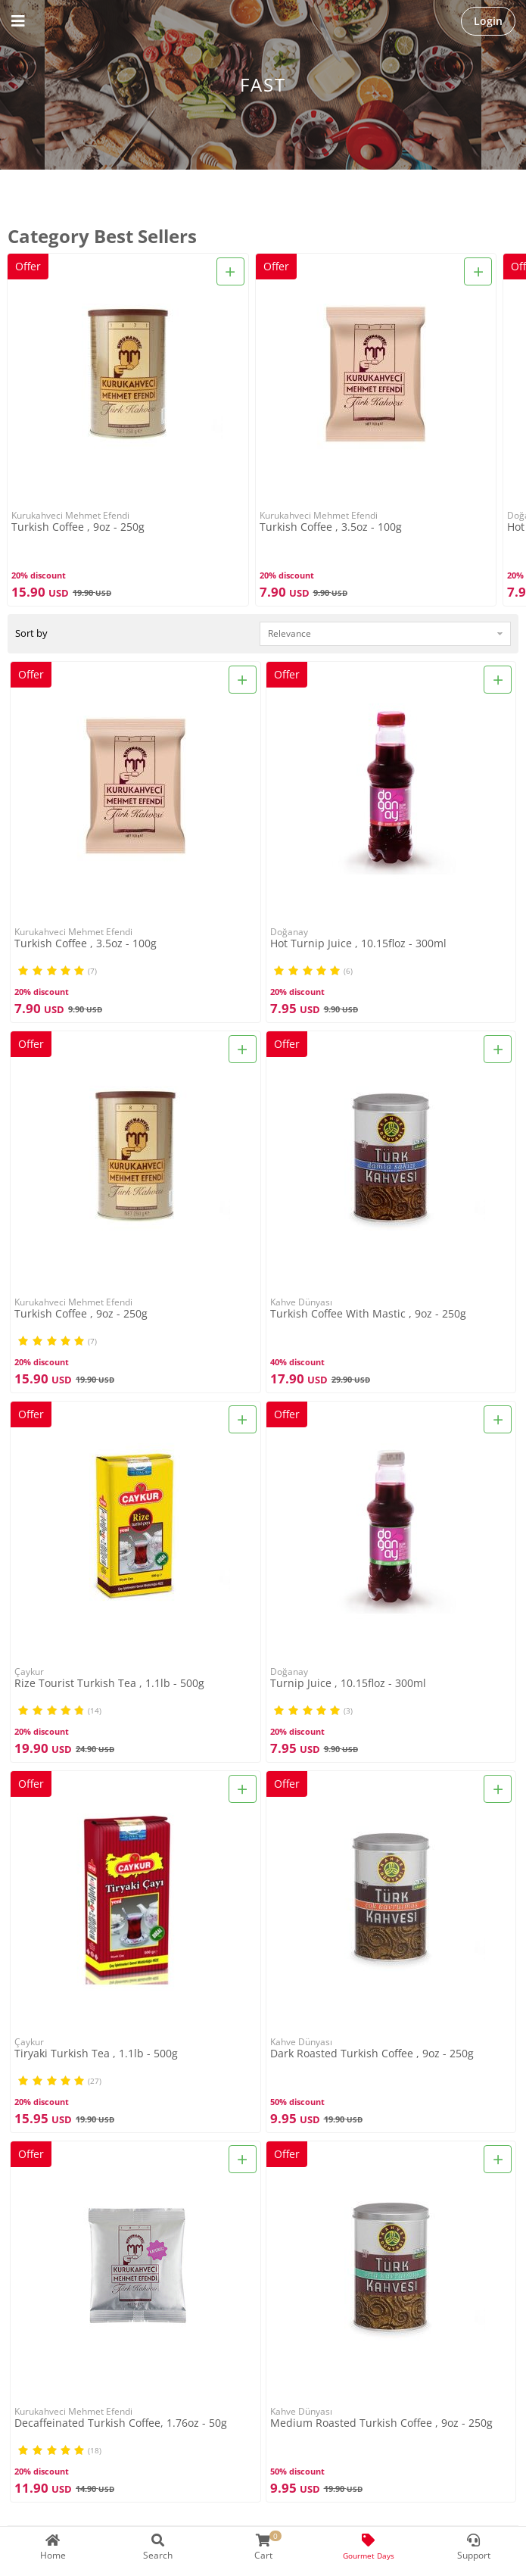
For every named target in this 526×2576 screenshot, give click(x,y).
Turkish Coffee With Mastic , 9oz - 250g (368, 1314)
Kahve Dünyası (301, 1302)
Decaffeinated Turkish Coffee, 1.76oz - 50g (120, 2423)
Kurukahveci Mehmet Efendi (70, 515)
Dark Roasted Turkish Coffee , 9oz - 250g (372, 2053)
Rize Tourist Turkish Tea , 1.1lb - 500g (109, 1683)
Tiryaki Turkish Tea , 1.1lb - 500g (96, 2053)
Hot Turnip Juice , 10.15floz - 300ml (358, 943)
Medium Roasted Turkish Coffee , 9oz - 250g (381, 2423)
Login (488, 21)
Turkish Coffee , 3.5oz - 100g (331, 527)
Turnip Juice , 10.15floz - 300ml (348, 1683)
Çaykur (29, 1671)
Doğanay (289, 931)
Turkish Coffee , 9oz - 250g (78, 527)
